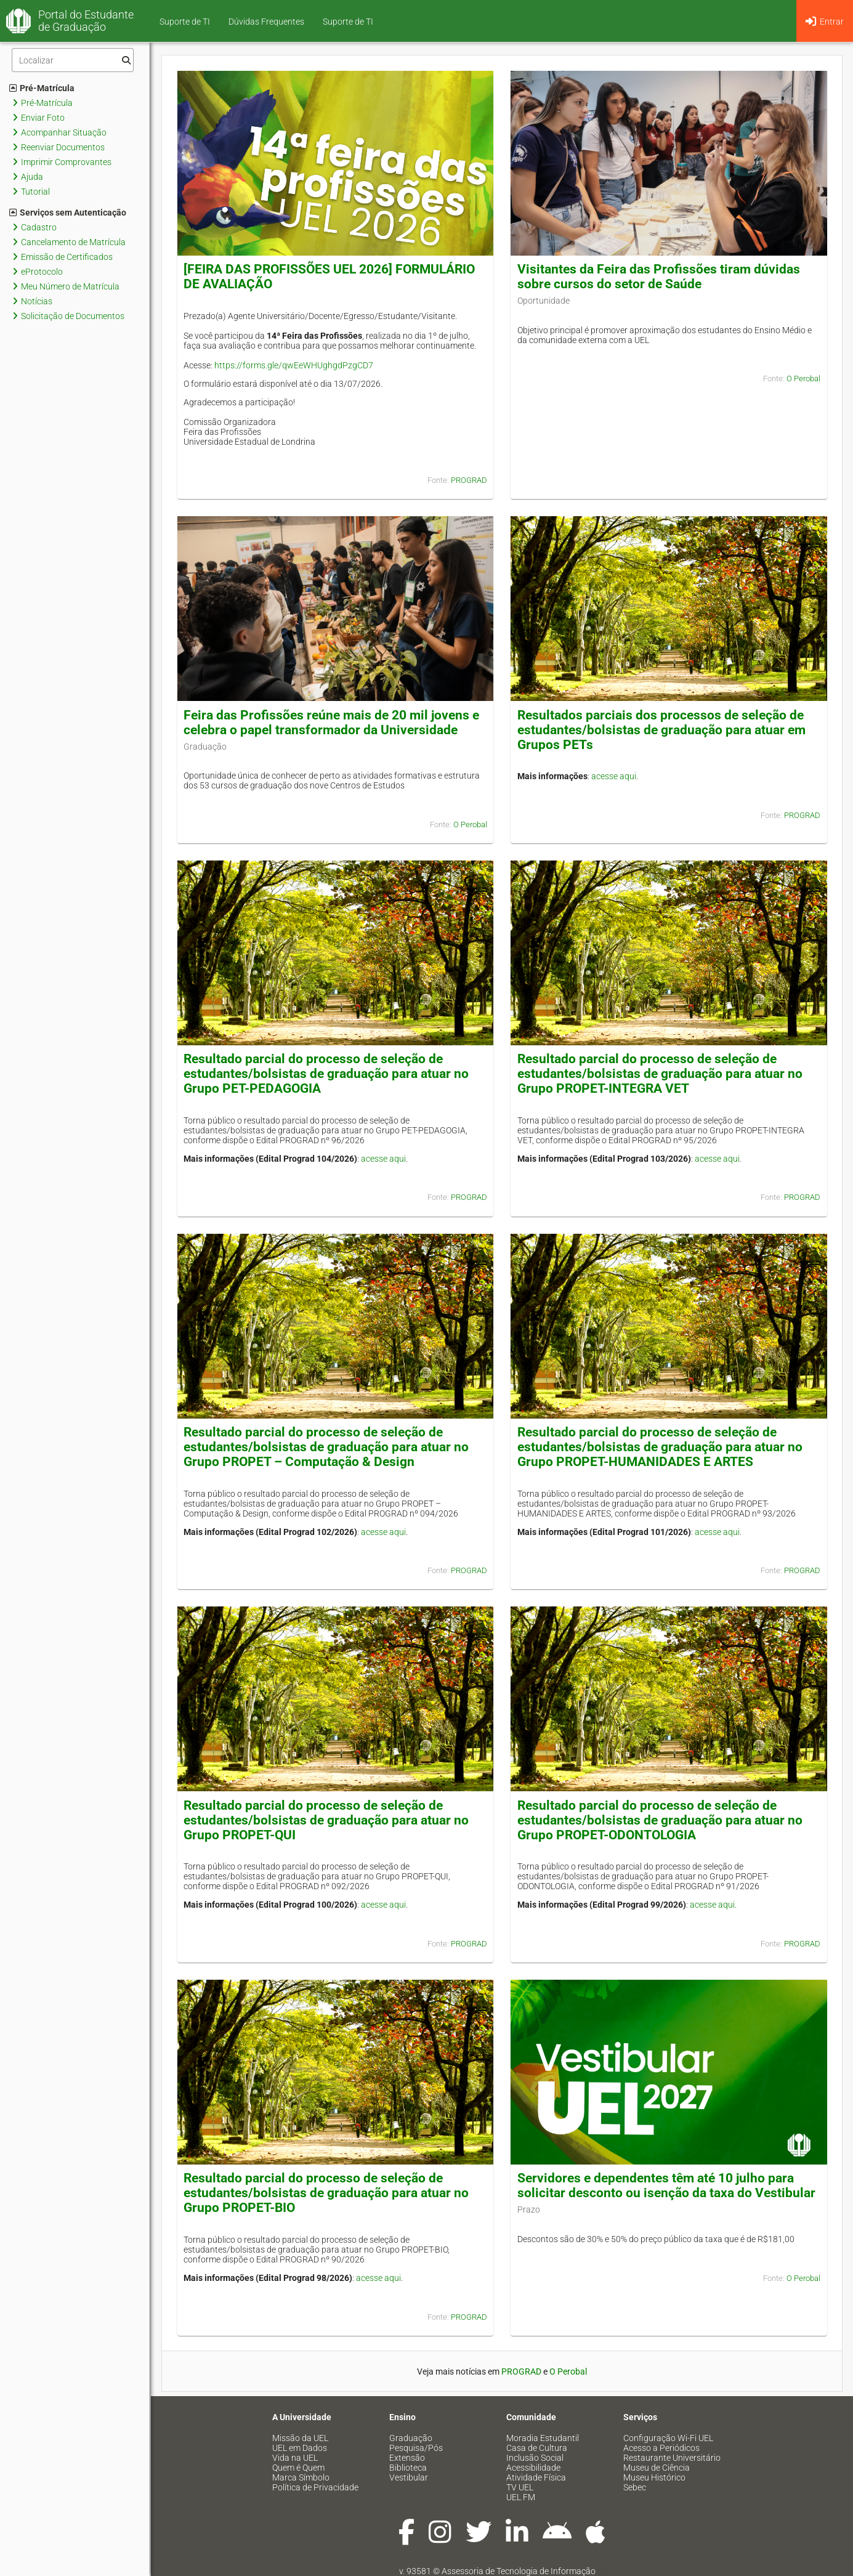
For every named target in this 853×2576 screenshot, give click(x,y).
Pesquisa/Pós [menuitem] (416, 2448)
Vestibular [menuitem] (408, 2477)
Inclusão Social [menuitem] (535, 2458)
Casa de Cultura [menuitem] (536, 2448)
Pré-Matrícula (42, 88)
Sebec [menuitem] (634, 2487)
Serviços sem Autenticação (67, 212)
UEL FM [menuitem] (520, 2497)
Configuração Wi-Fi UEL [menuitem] (668, 2438)
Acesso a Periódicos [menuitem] (661, 2448)
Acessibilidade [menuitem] (533, 2468)
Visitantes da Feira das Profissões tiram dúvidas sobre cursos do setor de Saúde (658, 276)
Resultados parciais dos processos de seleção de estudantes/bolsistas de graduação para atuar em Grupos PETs (661, 730)
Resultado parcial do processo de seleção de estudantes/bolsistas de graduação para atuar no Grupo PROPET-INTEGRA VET (659, 1073)
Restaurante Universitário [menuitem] (672, 2458)
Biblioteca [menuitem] (408, 2468)
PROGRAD (469, 480)
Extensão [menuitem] (407, 2458)
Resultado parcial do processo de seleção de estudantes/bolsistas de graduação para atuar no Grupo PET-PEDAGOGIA (326, 1073)
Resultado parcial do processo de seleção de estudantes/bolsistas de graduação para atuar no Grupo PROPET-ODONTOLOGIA (659, 1820)
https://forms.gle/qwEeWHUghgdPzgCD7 (293, 365)
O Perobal (803, 378)
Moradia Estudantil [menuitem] (542, 2438)
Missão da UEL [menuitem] (300, 2438)
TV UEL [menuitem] (519, 2487)
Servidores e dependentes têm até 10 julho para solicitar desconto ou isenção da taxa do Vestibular (666, 2185)
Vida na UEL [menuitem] (295, 2458)
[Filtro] (73, 60)
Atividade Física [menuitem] (536, 2477)
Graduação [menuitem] (410, 2438)
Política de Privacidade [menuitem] (315, 2487)
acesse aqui (613, 776)
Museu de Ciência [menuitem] (656, 2468)
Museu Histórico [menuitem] (654, 2477)
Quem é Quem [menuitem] (298, 2468)
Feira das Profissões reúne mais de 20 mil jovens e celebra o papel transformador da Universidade (331, 722)
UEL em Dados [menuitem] (299, 2448)
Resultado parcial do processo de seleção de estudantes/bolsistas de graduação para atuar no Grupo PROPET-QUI (326, 1820)
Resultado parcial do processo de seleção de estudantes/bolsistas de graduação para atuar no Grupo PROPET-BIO (326, 2193)
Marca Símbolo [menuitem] (300, 2477)
